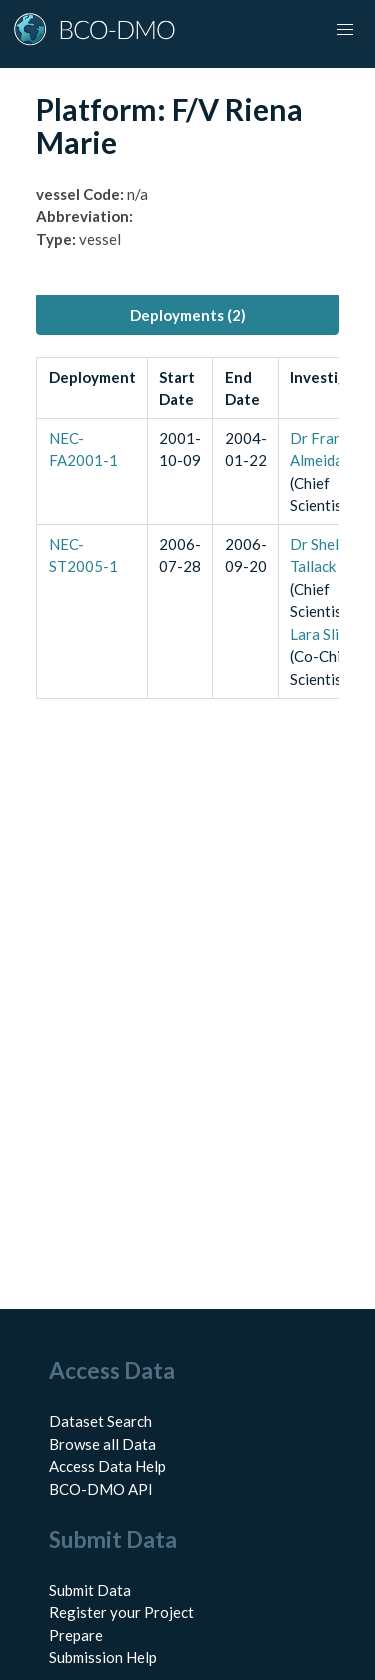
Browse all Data (102, 1444)
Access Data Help (107, 1466)
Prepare (76, 1635)
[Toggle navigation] (345, 30)
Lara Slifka (325, 634)
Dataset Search (100, 1421)
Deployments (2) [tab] (188, 315)
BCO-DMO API (101, 1489)
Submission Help (103, 1657)
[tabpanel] (187, 528)
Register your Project (121, 1612)
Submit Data (90, 1590)
